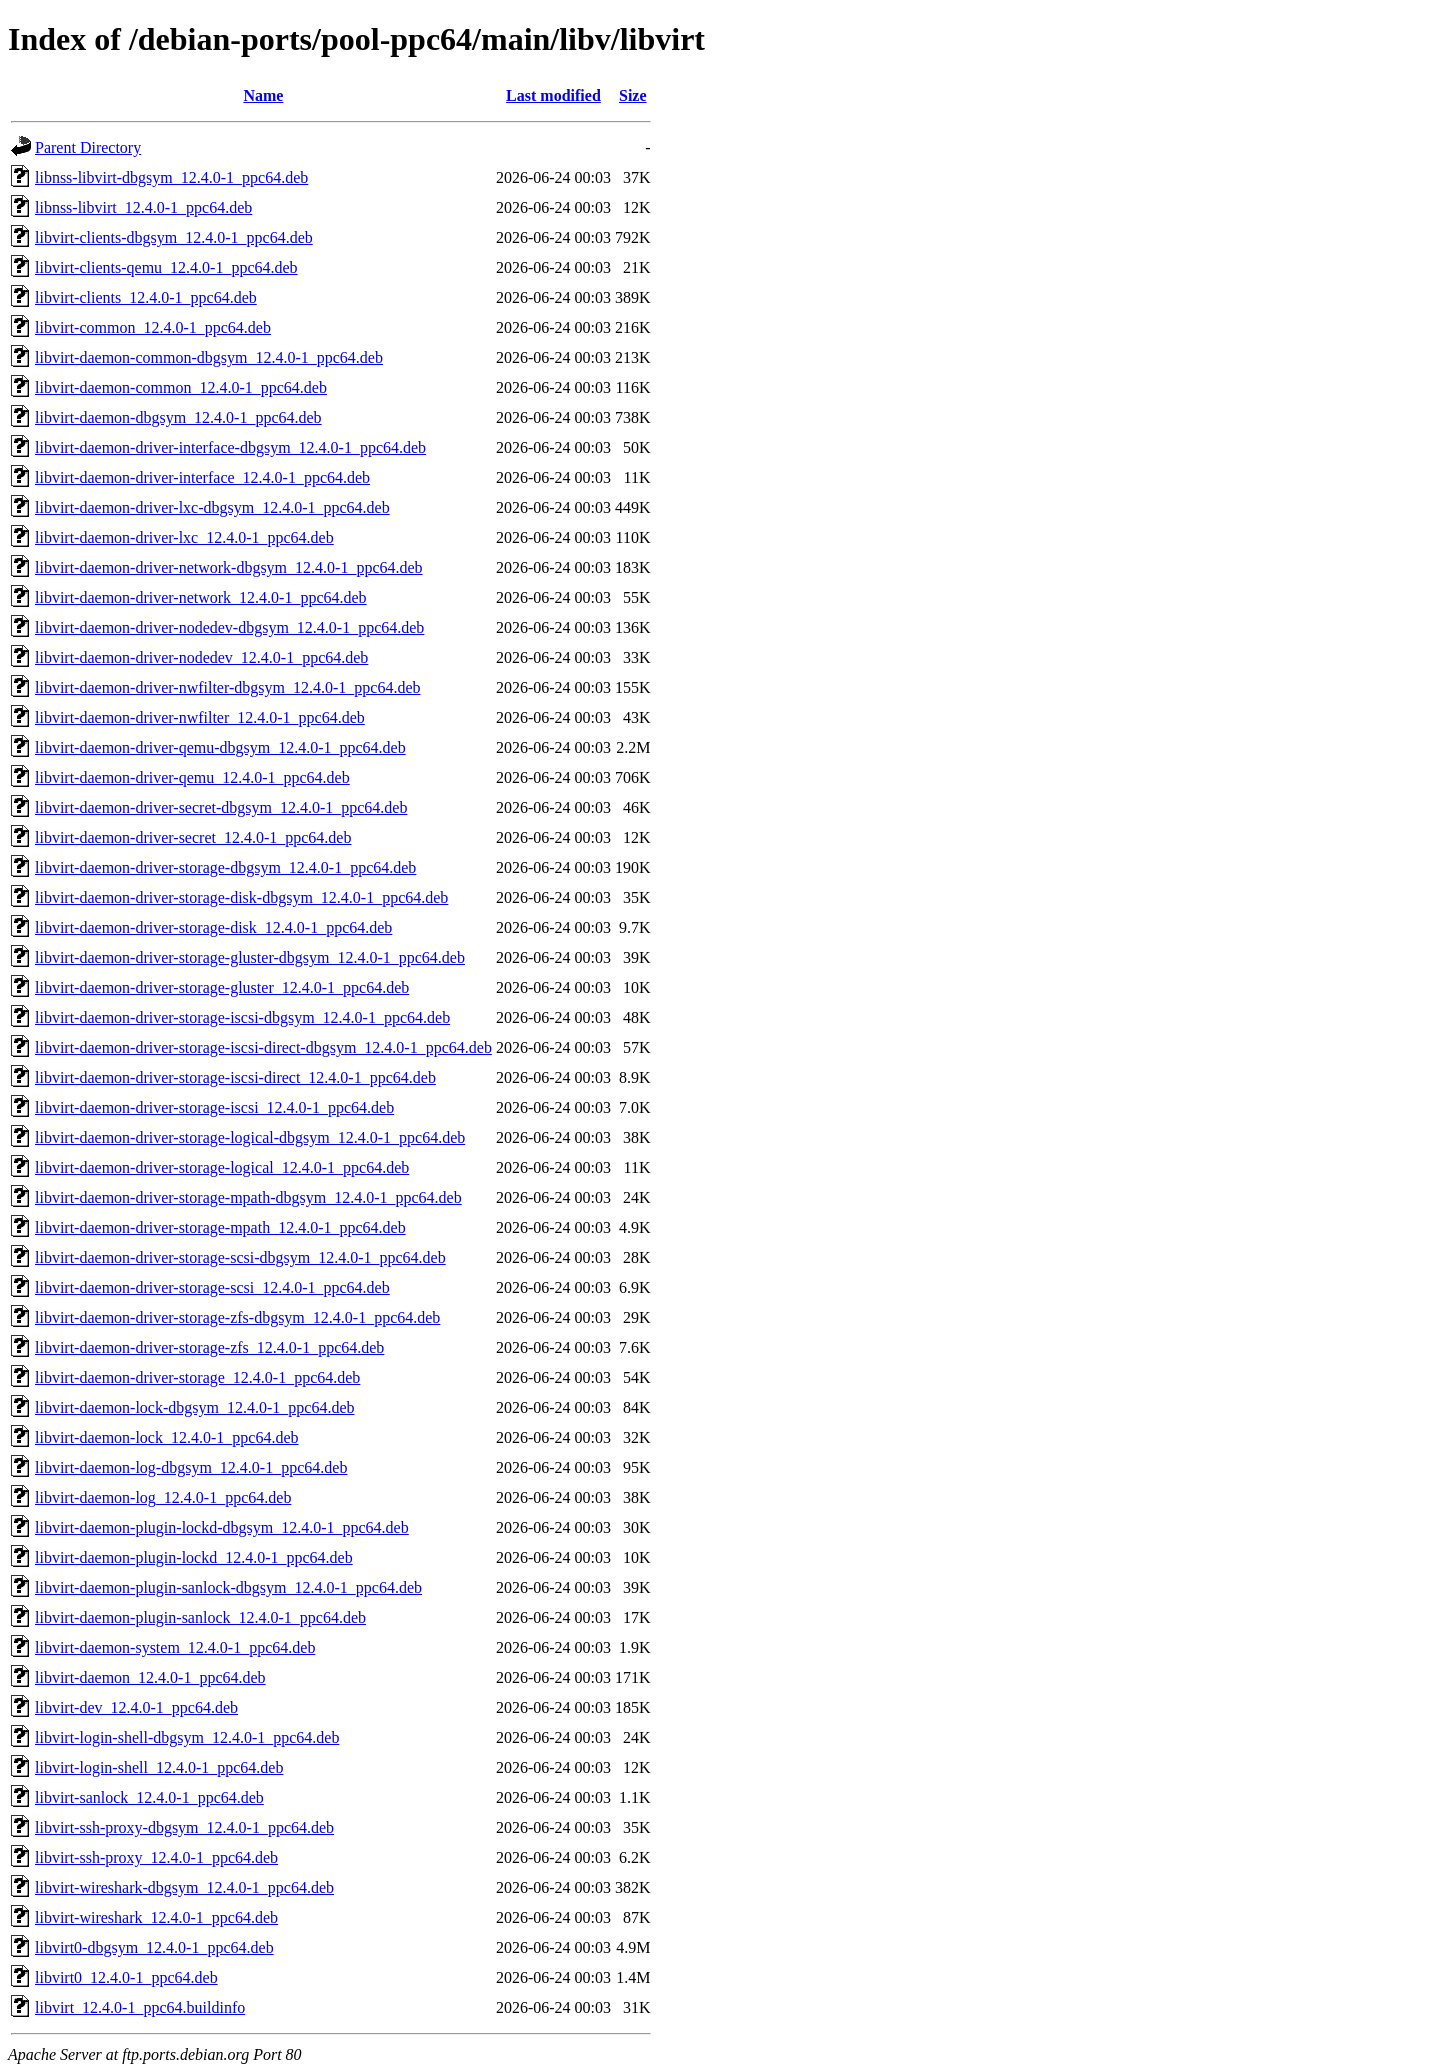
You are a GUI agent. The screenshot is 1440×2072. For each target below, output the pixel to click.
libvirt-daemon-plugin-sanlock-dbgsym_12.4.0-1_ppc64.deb (228, 1587)
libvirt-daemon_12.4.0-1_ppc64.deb (150, 1677)
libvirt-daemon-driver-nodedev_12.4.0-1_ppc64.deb (201, 657)
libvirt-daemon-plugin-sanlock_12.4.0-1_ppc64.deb (200, 1617)
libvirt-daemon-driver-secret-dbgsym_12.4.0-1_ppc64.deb (221, 807)
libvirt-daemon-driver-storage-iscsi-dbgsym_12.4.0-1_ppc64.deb (242, 1017)
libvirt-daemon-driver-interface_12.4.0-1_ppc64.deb (202, 477)
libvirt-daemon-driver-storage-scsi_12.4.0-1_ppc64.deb (212, 1287)
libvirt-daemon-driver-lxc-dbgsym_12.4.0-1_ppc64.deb (212, 507)
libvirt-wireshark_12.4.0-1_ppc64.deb (156, 1917)
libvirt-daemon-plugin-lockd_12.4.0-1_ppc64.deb (194, 1557)
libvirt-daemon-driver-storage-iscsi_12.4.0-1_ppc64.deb (214, 1107)
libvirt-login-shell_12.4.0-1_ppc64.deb (159, 1767)
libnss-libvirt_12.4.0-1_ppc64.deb (143, 207)
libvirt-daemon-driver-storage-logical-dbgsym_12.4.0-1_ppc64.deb (250, 1137)
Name (263, 95)
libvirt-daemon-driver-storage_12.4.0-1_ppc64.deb (197, 1377)
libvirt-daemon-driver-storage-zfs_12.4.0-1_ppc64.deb (209, 1347)
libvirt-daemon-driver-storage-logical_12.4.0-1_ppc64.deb (222, 1167)
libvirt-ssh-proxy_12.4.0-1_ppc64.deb (156, 1857)
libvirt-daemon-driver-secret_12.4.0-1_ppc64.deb (193, 837)
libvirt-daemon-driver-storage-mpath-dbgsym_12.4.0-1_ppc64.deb (248, 1197)
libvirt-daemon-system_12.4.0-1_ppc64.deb (175, 1647)
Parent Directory (88, 147)
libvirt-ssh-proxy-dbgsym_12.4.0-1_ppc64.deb (184, 1827)
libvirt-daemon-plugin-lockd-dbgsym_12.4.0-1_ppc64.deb (222, 1527)
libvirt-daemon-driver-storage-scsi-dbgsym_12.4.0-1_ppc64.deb (240, 1257)
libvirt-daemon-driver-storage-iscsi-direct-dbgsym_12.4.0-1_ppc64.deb (263, 1047)
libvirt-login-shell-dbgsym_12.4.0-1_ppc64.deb (187, 1737)
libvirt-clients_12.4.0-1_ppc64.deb (146, 297)
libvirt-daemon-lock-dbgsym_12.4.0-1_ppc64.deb (195, 1407)
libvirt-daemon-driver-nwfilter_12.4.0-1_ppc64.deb (200, 717)
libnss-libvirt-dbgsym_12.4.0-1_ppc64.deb (171, 177)
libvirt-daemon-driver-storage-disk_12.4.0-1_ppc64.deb (213, 927)
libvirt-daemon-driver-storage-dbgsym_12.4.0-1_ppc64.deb (225, 867)
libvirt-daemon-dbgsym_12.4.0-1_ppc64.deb (178, 417)
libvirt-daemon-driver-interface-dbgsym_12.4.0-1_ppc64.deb (230, 447)
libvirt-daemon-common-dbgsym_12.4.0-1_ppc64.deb (209, 357)
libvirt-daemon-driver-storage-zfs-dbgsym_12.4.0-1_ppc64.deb (237, 1317)
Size (633, 95)
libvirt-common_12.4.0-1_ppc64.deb (153, 327)
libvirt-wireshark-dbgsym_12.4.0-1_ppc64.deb (184, 1887)
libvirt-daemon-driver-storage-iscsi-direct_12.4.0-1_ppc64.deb (235, 1077)
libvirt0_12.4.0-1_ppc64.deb (126, 1977)
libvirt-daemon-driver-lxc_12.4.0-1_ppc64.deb (184, 537)
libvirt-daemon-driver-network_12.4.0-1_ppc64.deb (201, 597)
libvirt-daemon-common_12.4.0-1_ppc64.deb (181, 387)
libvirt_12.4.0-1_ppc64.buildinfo (140, 2007)
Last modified (553, 95)
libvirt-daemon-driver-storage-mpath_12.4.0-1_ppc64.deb (220, 1227)
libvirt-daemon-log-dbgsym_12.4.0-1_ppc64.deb (191, 1467)
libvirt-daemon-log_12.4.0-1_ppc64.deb (163, 1497)
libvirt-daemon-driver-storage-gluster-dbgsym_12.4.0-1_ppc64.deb (250, 957)
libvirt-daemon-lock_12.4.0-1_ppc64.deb (167, 1437)
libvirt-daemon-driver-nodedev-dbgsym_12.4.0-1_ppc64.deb (229, 627)
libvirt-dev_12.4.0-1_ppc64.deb (136, 1707)
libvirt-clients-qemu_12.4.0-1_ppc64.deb (166, 267)
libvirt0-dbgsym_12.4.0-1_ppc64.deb (154, 1947)
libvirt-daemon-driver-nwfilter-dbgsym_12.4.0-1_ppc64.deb (227, 687)
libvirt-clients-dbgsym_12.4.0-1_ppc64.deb (174, 237)
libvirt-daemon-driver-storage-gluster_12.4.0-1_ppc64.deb (222, 987)
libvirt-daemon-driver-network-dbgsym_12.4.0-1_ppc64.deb (229, 567)
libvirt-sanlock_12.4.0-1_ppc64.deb (149, 1797)
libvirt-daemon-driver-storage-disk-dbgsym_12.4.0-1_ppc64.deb (241, 897)
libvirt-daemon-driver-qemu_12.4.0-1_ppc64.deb (192, 777)
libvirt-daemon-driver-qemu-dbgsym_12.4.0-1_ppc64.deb (220, 747)
